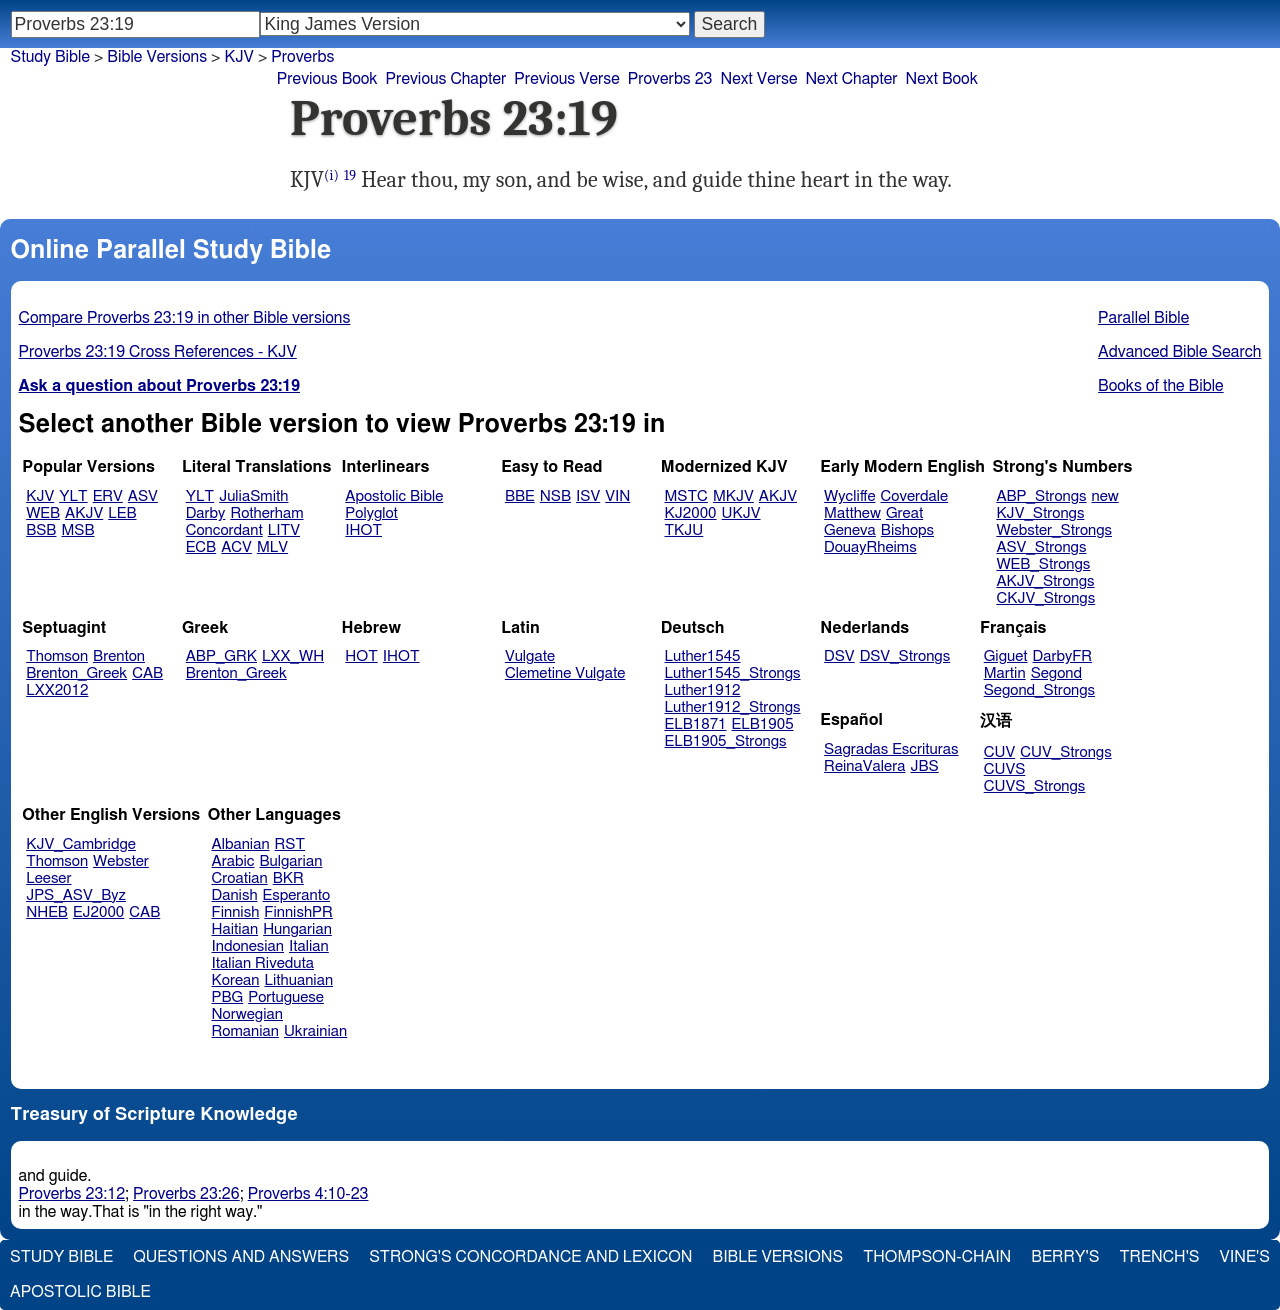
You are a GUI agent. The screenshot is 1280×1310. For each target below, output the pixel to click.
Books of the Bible (1161, 386)
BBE (520, 496)
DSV (839, 656)
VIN (617, 496)
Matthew (852, 513)
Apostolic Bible (80, 1292)
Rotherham (266, 513)
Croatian (240, 878)
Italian (309, 946)
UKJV (741, 513)
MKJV (733, 496)
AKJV (84, 513)
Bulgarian (290, 861)
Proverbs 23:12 (72, 1194)
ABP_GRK (221, 656)
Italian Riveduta (263, 963)
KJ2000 (691, 513)
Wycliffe (849, 496)
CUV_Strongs (1065, 752)
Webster (121, 861)
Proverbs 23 (670, 79)
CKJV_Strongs (1045, 598)
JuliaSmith (253, 496)
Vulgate (530, 656)
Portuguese (286, 997)
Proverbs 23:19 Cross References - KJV (158, 352)
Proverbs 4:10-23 (308, 1194)
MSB (77, 530)
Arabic (233, 861)
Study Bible (50, 57)
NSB (555, 496)
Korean (236, 980)
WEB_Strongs (1043, 564)
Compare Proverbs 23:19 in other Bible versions (185, 318)
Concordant (224, 530)
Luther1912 (703, 690)
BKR (288, 878)
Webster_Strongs (1054, 530)
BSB (41, 530)
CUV (1000, 752)
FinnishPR (298, 912)
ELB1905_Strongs (726, 741)
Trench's (1159, 1257)
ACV (236, 547)
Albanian (241, 844)
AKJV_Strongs (1045, 581)
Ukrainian (315, 1031)
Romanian (245, 1031)
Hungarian (297, 929)
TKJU (684, 530)
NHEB (47, 912)
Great (904, 513)
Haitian (235, 929)
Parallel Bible (1143, 318)
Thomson (57, 656)
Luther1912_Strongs (733, 707)
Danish (235, 895)
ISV (588, 496)
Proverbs (302, 57)
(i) (331, 175)
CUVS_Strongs (1035, 786)
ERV (108, 496)
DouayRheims (870, 547)
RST (290, 844)
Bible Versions (157, 57)
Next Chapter (851, 79)
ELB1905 (763, 724)
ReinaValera (864, 766)
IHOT (363, 530)
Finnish (236, 912)
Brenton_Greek (76, 673)
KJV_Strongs (1040, 513)
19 (350, 175)
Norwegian (247, 1014)
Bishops (907, 530)
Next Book (942, 79)
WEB (43, 513)
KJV (239, 57)
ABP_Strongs (1041, 496)
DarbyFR (1063, 656)
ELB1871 (696, 724)
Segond (1056, 673)
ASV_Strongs (1041, 547)
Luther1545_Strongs (733, 673)
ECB (201, 547)
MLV (272, 547)
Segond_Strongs (1039, 690)
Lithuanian (298, 980)
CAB (147, 673)
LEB (122, 513)
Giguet (1006, 656)
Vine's (1245, 1257)
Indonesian (248, 946)
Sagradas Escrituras (891, 749)
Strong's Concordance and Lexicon (530, 1257)
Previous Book (327, 79)
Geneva (850, 530)
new (1105, 496)
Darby (206, 513)
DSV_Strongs (905, 656)
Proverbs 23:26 (186, 1194)
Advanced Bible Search (1179, 352)
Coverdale (915, 496)
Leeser (48, 878)
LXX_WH (293, 656)
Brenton (119, 656)
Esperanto (297, 895)
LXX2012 (57, 690)
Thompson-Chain (937, 1257)
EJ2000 (98, 912)
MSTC (686, 496)
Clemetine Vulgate (565, 673)
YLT (73, 496)
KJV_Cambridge (81, 844)
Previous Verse (566, 79)
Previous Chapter (446, 79)
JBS (924, 766)
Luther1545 (703, 656)
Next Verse (759, 79)
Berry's (1065, 1257)
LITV (284, 530)
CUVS (1005, 769)
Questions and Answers (241, 1257)
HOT (361, 656)
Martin (1005, 673)
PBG (228, 997)
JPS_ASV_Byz (76, 895)
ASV (143, 496)
